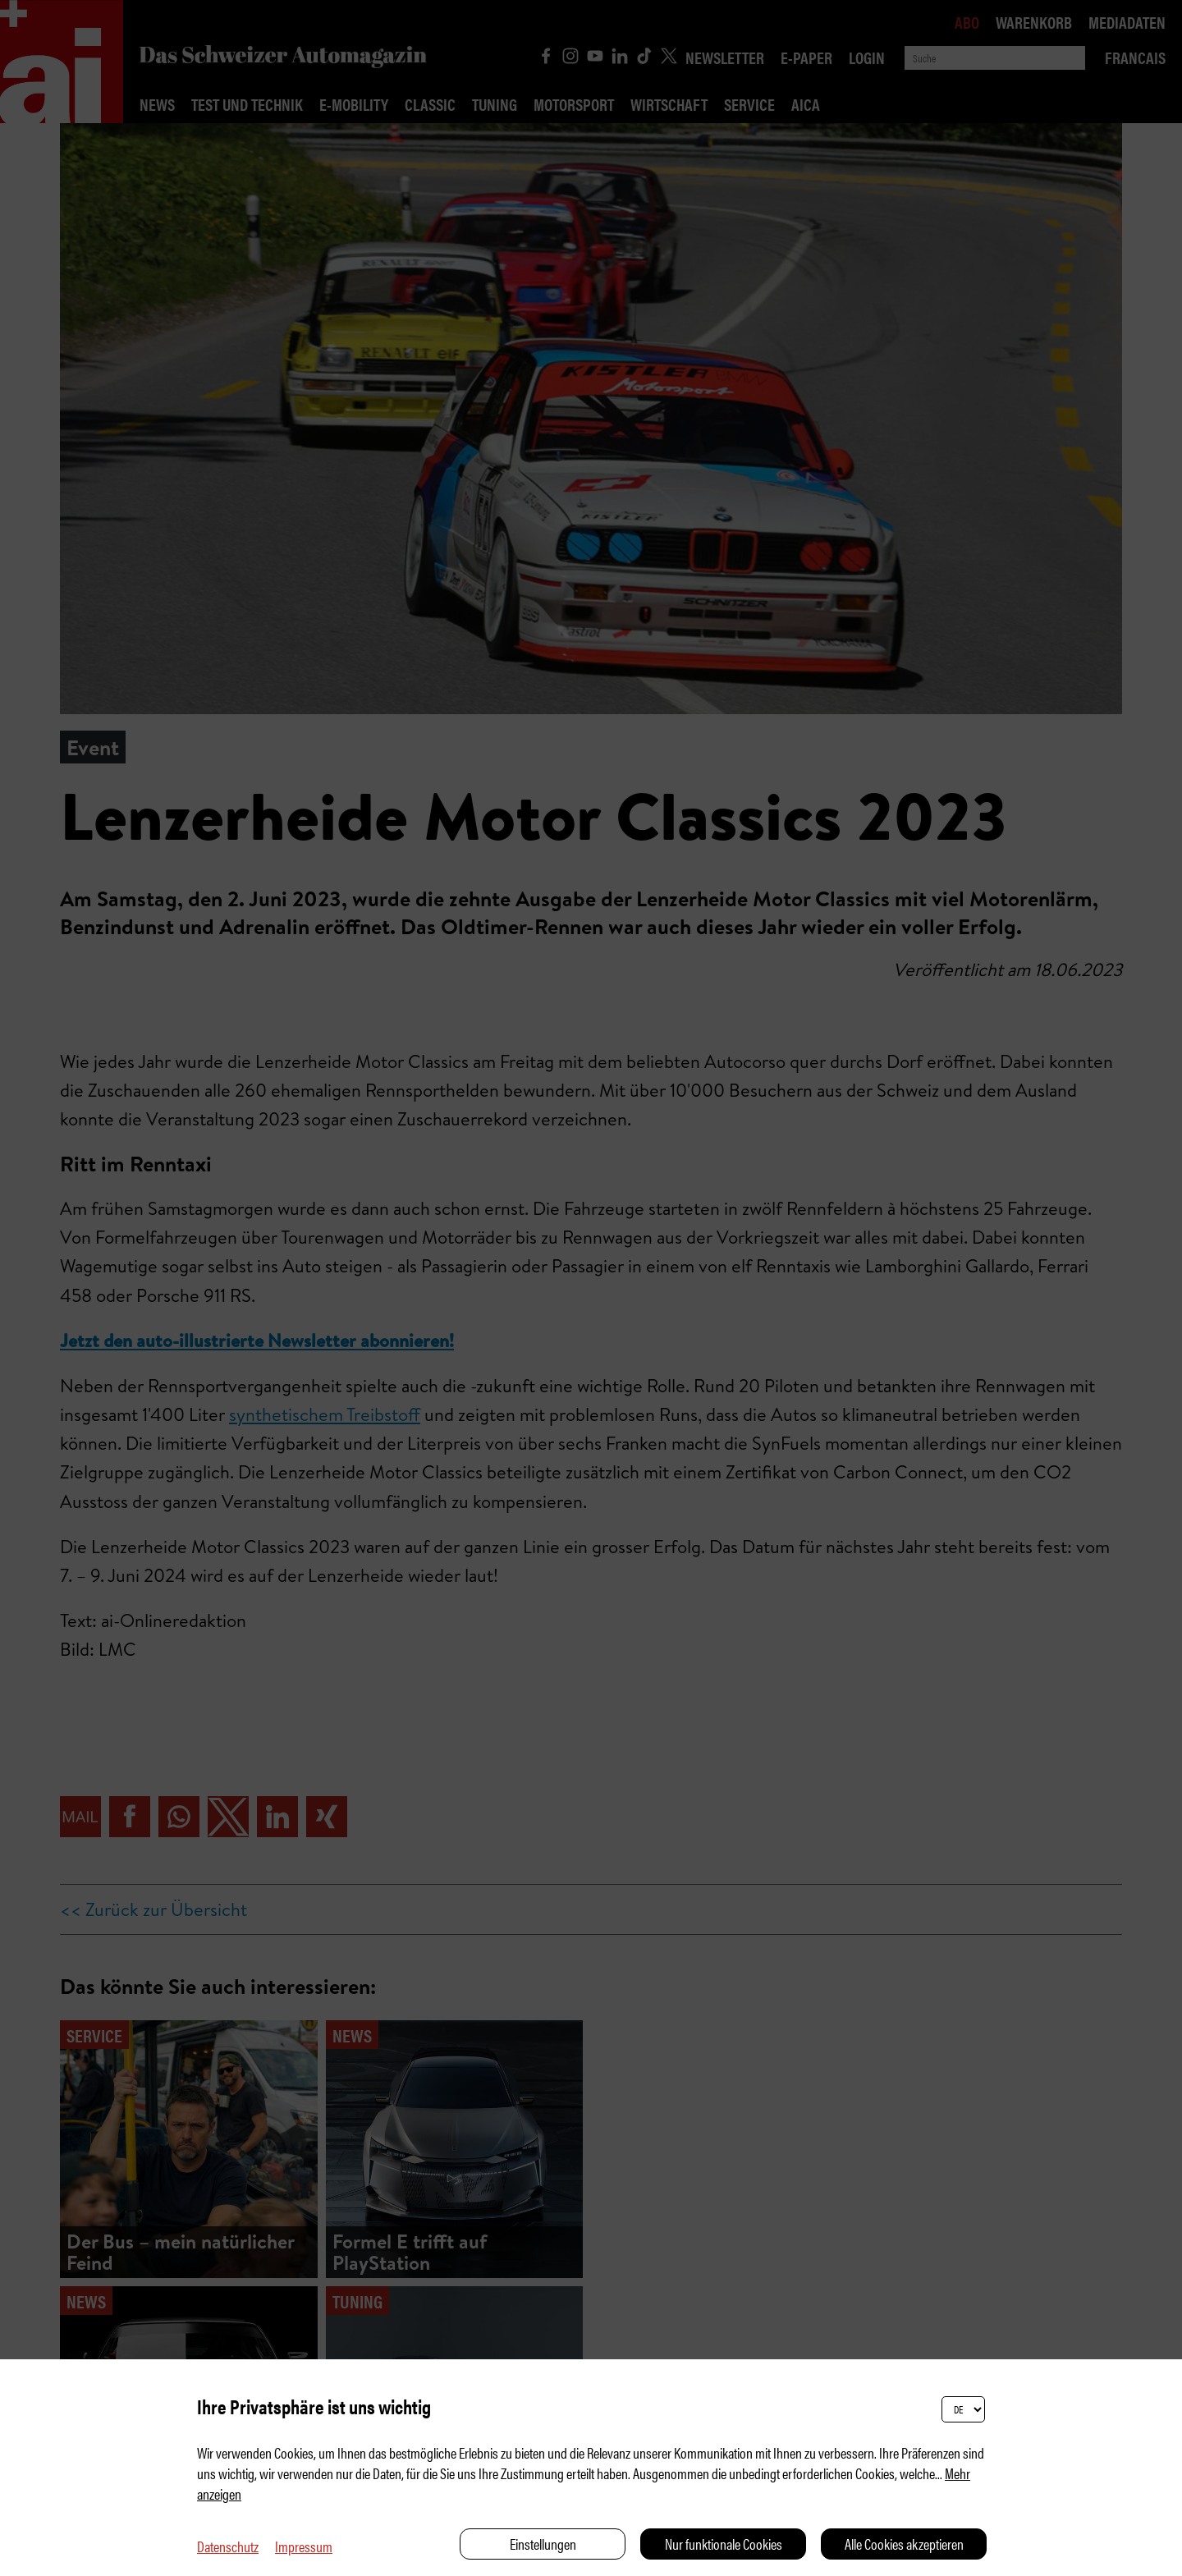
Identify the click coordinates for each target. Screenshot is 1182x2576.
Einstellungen (543, 2543)
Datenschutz (228, 2546)
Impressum (303, 2546)
